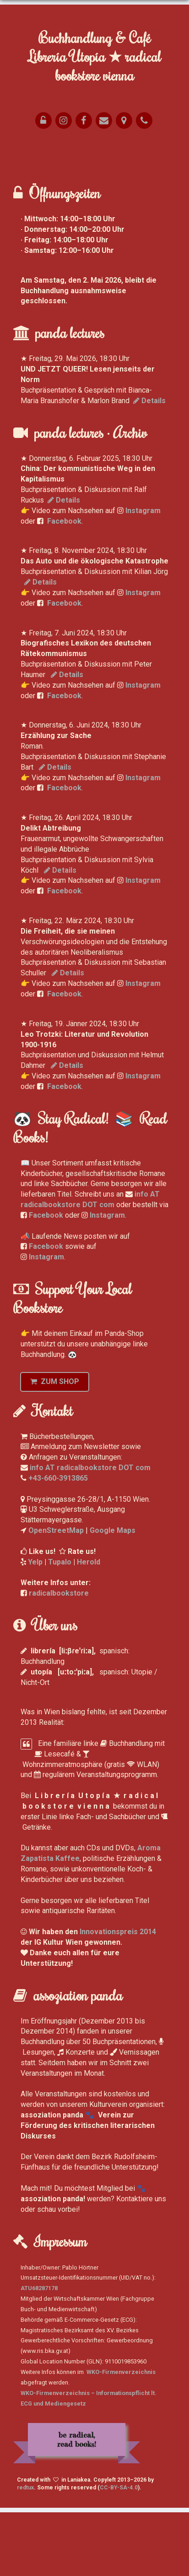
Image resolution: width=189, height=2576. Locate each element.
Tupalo (59, 1625)
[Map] (124, 120)
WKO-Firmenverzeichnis (121, 2435)
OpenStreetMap (56, 1594)
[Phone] (144, 120)
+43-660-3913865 (58, 1541)
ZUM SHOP (54, 1445)
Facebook (64, 584)
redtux (25, 2552)
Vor (24, 223)
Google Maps (112, 1594)
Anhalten (35, 223)
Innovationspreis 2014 (118, 1995)
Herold (88, 1625)
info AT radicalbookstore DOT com (90, 1531)
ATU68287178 (39, 2351)
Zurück (16, 223)
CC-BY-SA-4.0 (119, 2552)
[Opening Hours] (43, 120)
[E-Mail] (104, 120)
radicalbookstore (59, 1656)
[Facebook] (84, 120)
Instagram (143, 574)
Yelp (35, 1625)
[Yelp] (63, 120)
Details (149, 464)
